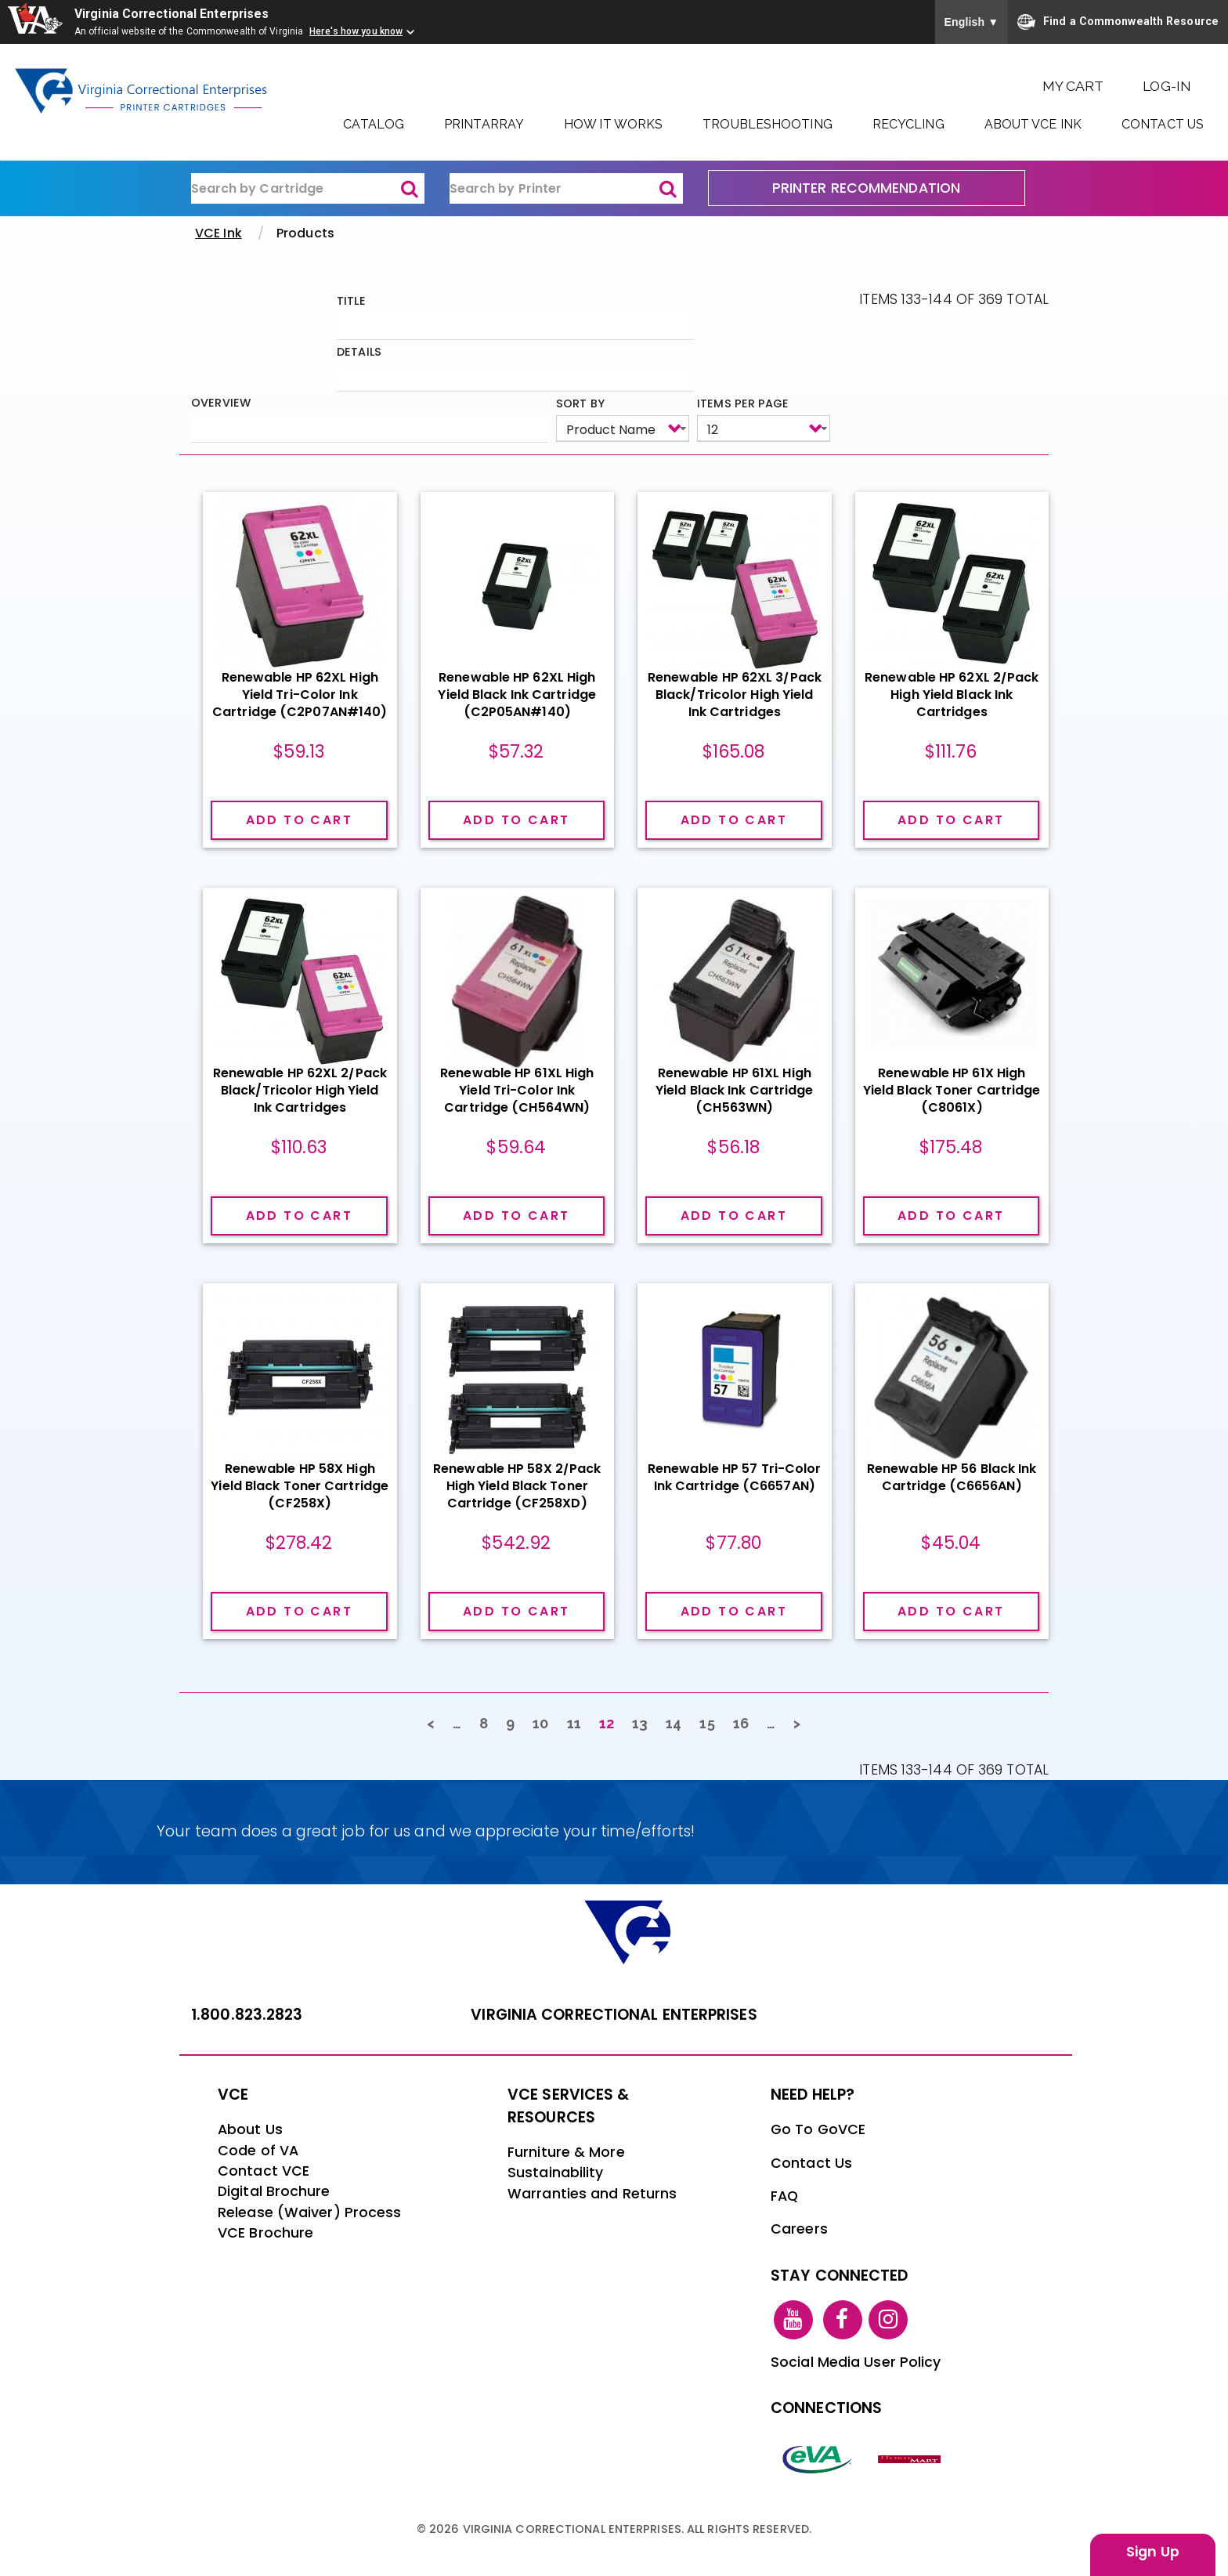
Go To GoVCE (818, 2129)
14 (678, 1722)
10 (545, 1722)
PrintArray (484, 124)
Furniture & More (566, 2152)
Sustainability (555, 2172)
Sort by (580, 403)
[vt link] (912, 2458)
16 (745, 1722)
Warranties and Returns (592, 2193)
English (971, 22)
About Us (250, 2129)
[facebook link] (842, 2318)
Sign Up (1152, 2551)
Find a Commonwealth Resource (1118, 22)
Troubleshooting (767, 124)
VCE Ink (218, 233)
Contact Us (1162, 124)
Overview (221, 403)
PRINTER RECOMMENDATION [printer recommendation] (866, 188)
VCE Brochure (265, 2232)
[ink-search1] (307, 188)
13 (644, 1722)
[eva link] (818, 2458)
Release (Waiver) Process (309, 2212)
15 (711, 1722)
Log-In (1167, 86)
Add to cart (299, 819)
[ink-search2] (566, 188)
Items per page (743, 403)
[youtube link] (793, 2318)
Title (351, 301)
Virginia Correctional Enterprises (173, 13)
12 (611, 1725)
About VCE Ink (1033, 124)
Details (359, 352)
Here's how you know (356, 31)
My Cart (1073, 86)
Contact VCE (263, 2171)
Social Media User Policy (856, 2362)
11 (579, 1722)
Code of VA (258, 2150)
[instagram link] (888, 2318)
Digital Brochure (274, 2191)
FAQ (784, 2196)
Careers (799, 2229)
